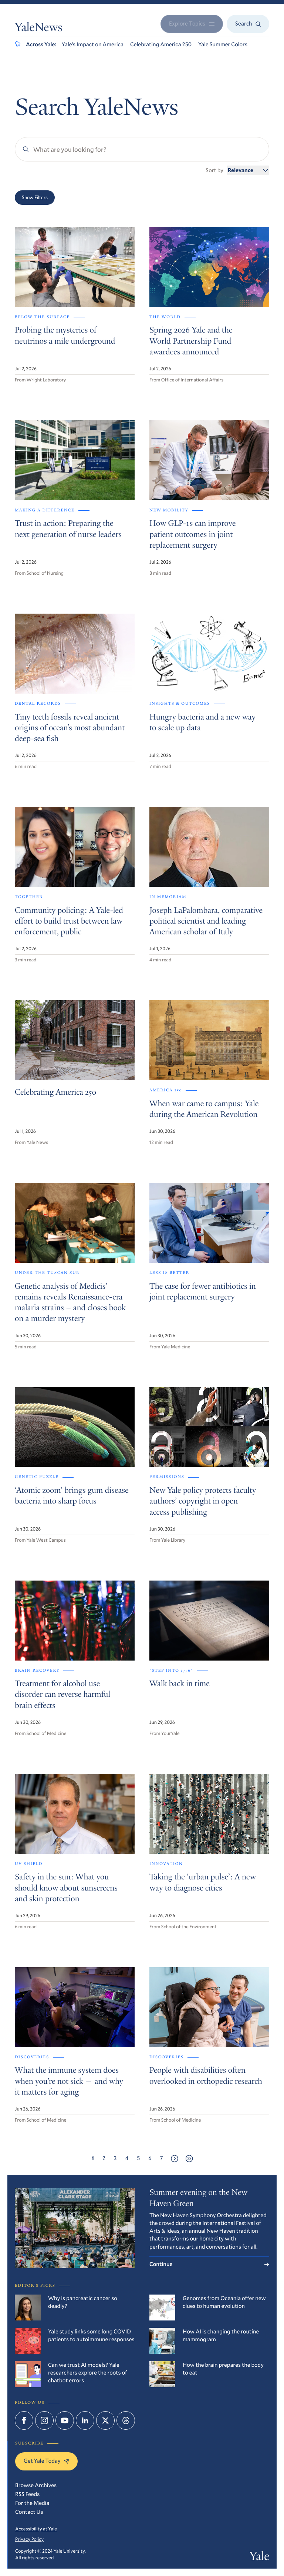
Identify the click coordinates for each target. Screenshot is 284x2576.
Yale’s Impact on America (93, 44)
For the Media (32, 2503)
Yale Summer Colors (222, 44)
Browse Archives (36, 2485)
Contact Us (29, 2512)
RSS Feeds (27, 2494)
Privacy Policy (29, 2539)
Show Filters (35, 197)
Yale (259, 2557)
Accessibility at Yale (36, 2528)
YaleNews (38, 28)
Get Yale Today (46, 2461)
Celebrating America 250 (161, 44)
